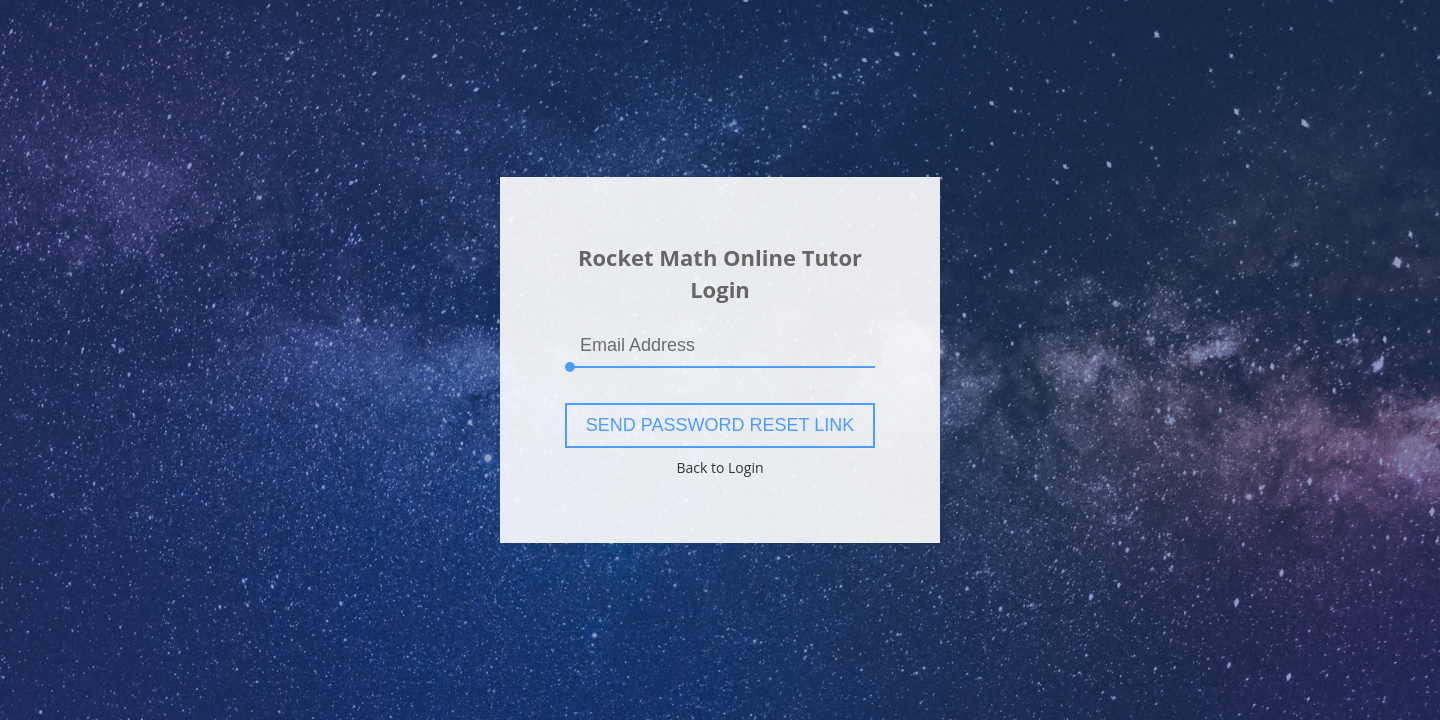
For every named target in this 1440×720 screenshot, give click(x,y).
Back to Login (719, 467)
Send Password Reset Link (720, 425)
